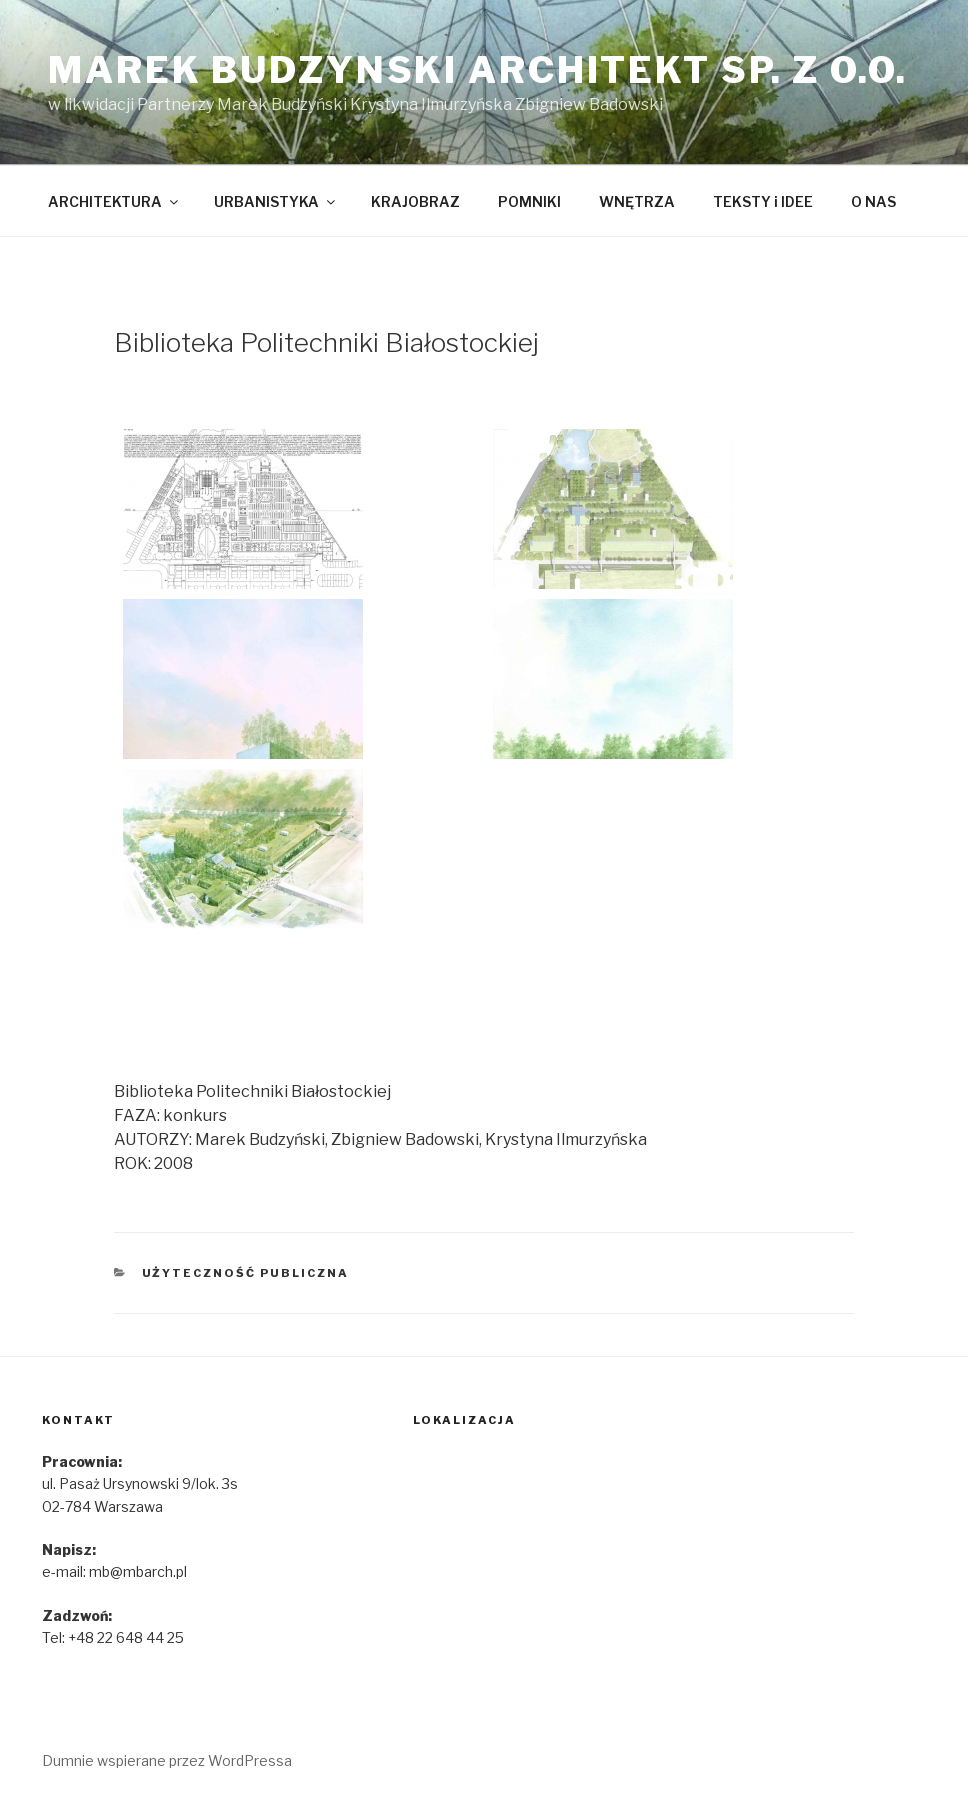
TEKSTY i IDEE (763, 201)
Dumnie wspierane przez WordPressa (167, 1760)
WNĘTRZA (637, 201)
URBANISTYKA (276, 201)
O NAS (873, 201)
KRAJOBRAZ (415, 201)
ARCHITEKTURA (114, 201)
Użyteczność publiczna (246, 1273)
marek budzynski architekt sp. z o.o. (478, 70)
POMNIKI (529, 201)
